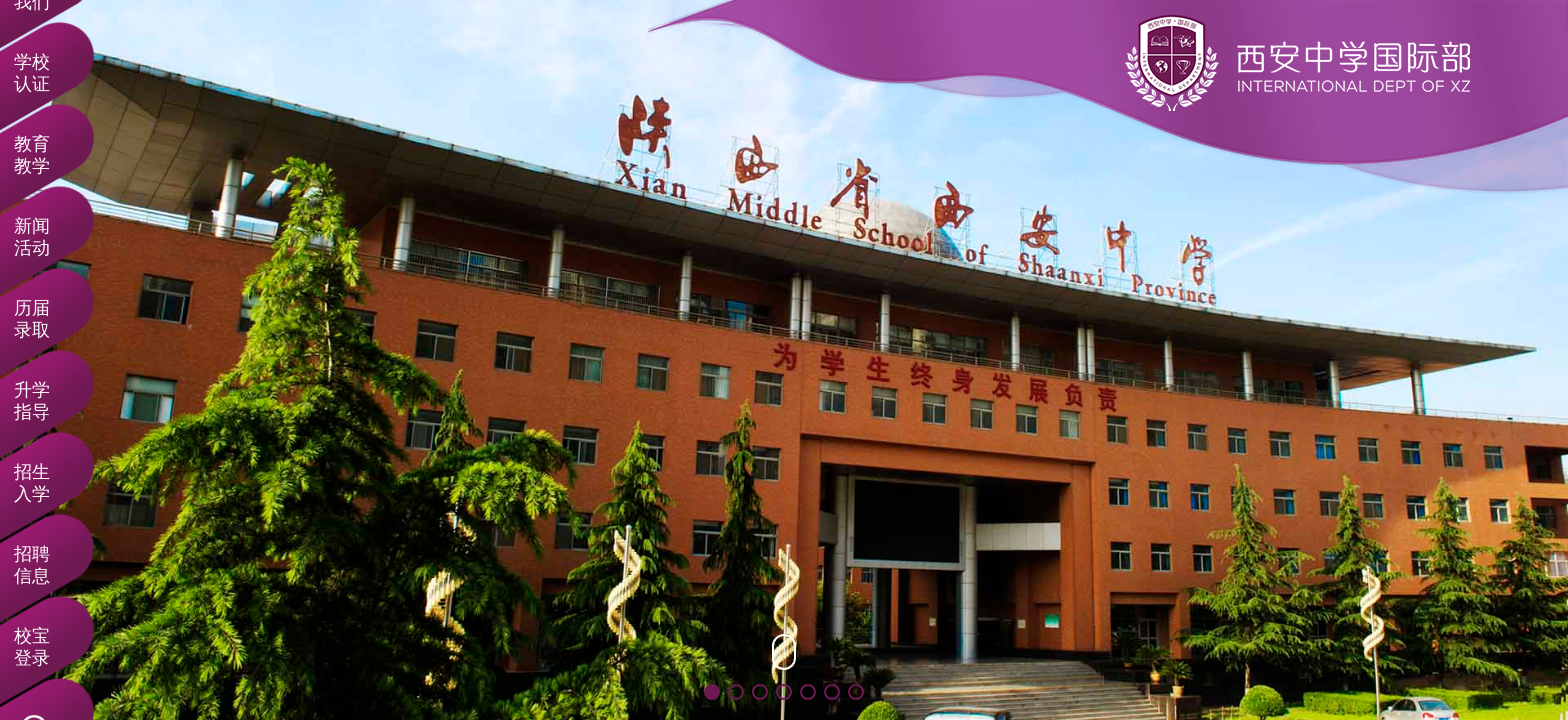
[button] (712, 692)
